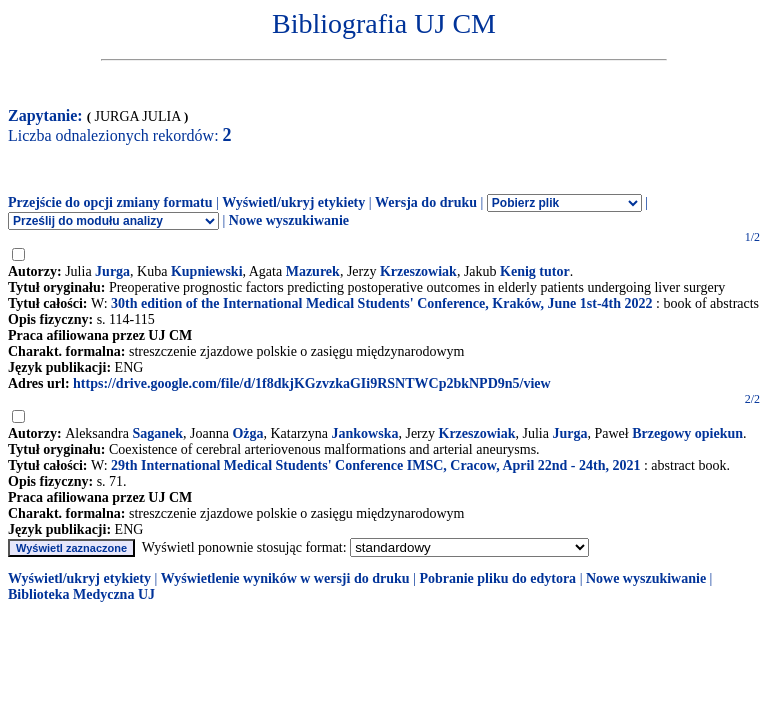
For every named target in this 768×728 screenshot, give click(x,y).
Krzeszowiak (418, 271)
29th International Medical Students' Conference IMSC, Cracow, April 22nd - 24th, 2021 (375, 465)
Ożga (247, 433)
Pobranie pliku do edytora (497, 578)
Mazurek (313, 271)
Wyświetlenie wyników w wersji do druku (285, 578)
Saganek (157, 433)
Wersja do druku (426, 202)
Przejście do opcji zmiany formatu (110, 202)
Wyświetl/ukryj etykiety (293, 202)
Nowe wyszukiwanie (289, 220)
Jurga (112, 271)
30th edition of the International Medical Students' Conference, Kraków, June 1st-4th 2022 (381, 303)
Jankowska (365, 433)
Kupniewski (207, 271)
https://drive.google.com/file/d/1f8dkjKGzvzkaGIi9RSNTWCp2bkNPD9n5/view (312, 383)
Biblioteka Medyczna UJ (81, 594)
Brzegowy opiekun (687, 433)
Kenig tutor (535, 271)
